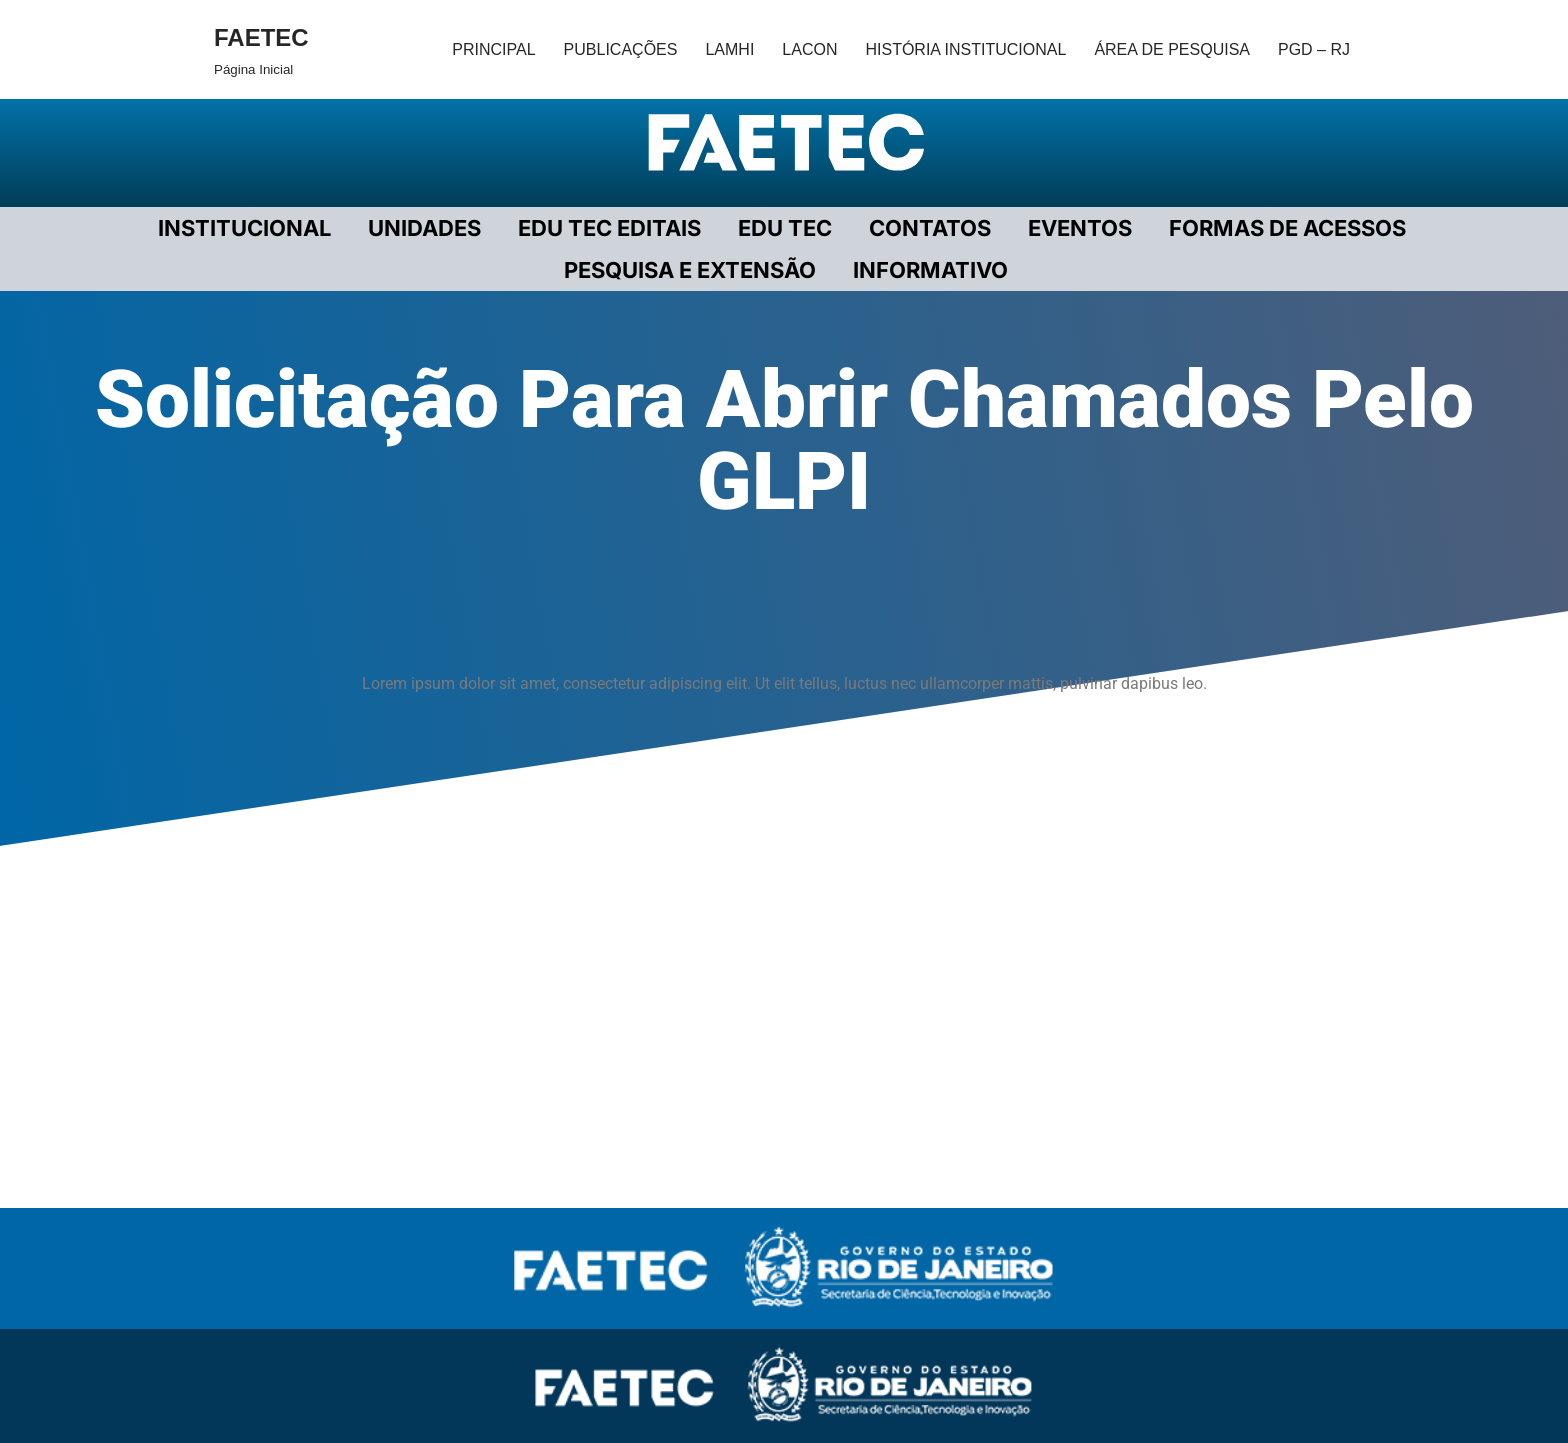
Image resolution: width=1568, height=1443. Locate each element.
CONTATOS (930, 228)
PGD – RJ (1314, 49)
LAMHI (729, 49)
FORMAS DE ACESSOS (1287, 228)
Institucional (244, 228)
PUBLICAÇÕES (621, 49)
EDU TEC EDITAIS (609, 228)
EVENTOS (1080, 228)
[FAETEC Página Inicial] (261, 49)
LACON (809, 49)
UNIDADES (424, 228)
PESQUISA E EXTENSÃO (690, 270)
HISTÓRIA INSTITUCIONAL (965, 49)
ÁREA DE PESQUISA (1172, 49)
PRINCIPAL (493, 49)
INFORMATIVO (930, 270)
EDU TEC (785, 228)
